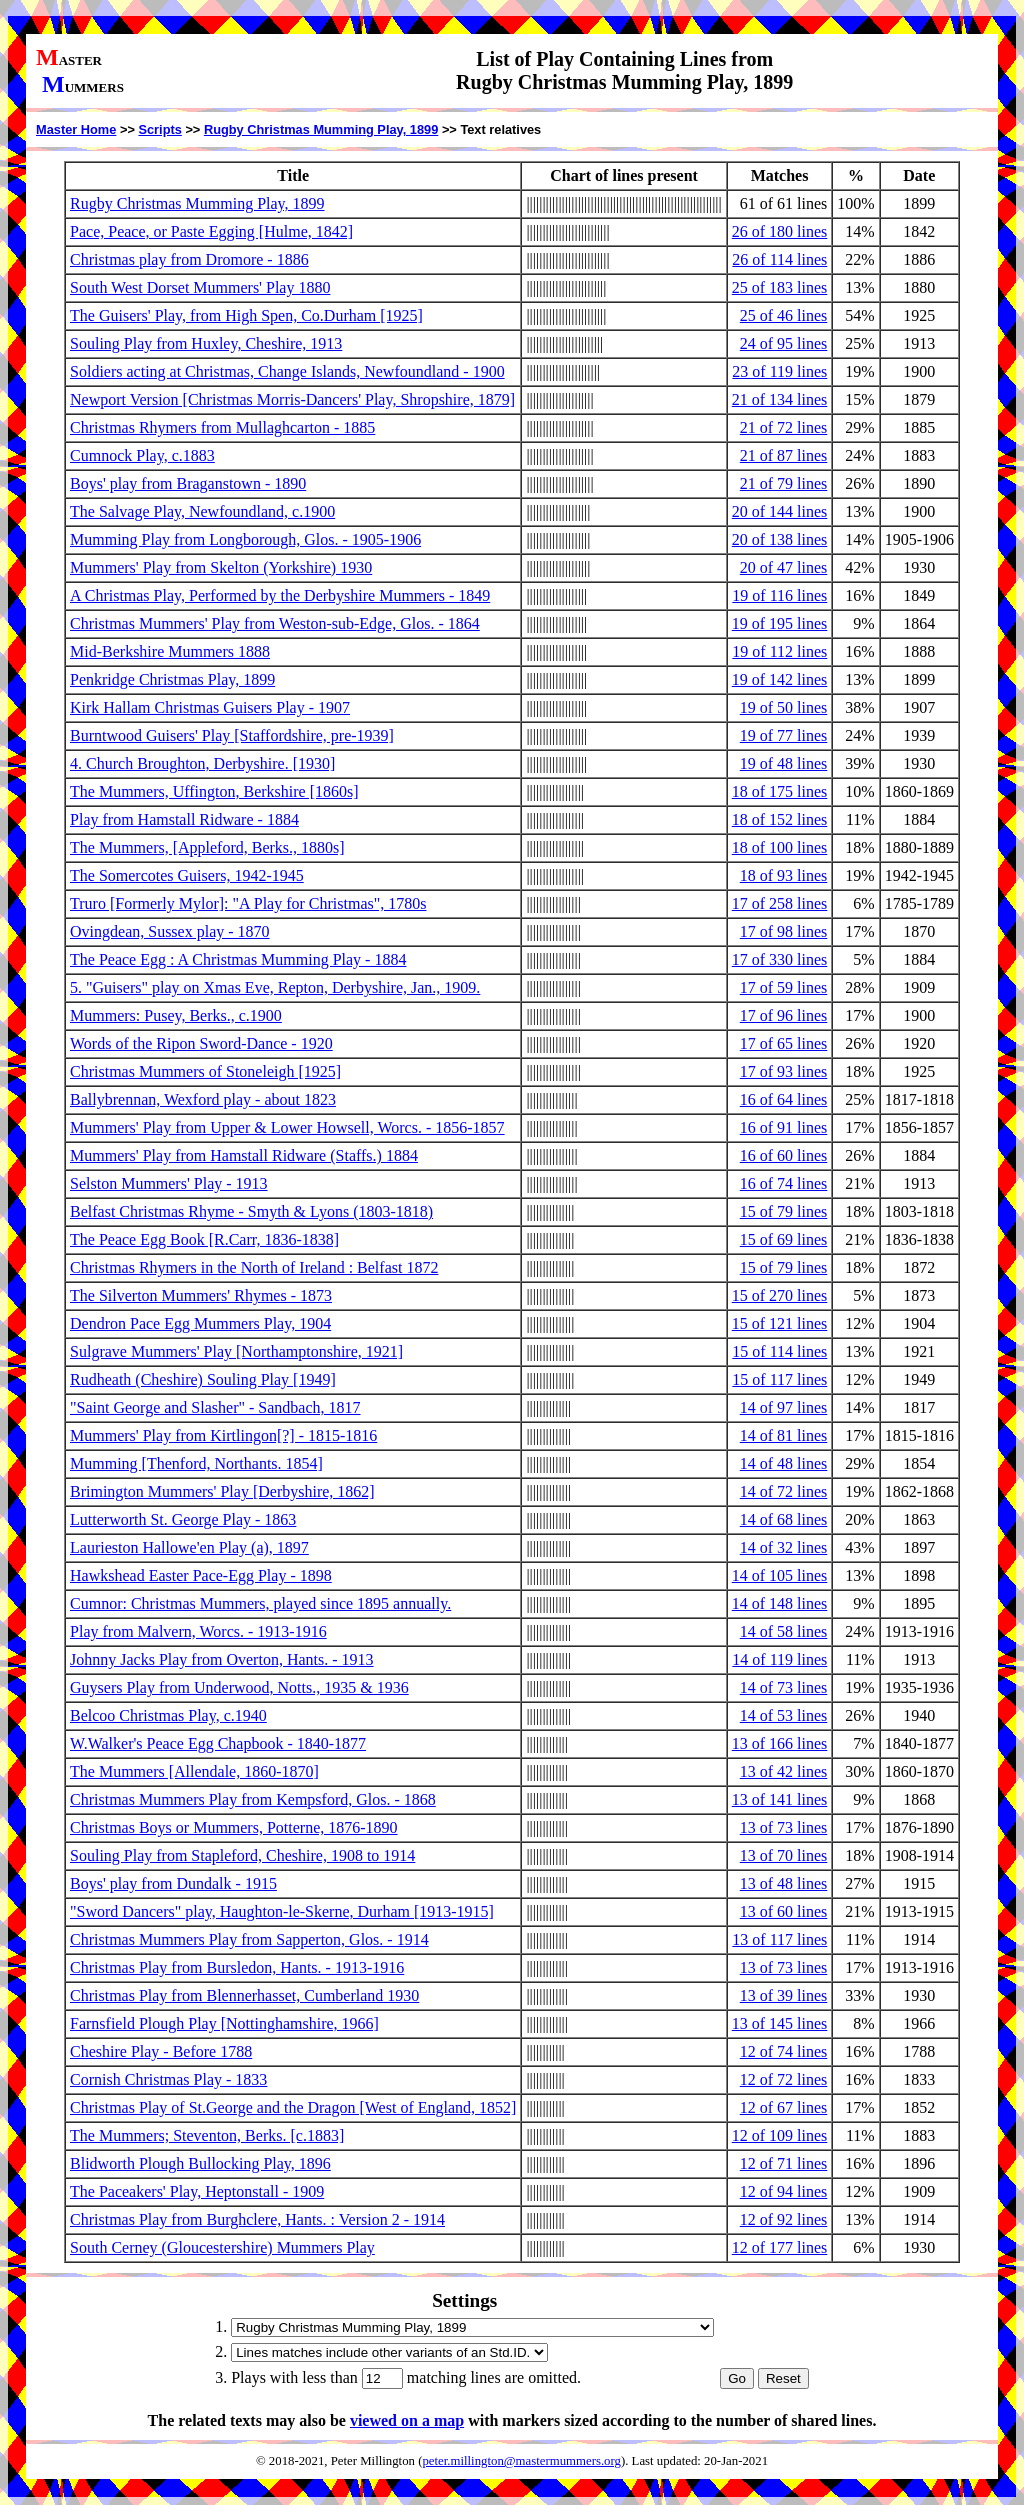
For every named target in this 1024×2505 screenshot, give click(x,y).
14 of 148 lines (780, 1603)
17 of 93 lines (784, 1071)
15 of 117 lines (779, 1379)
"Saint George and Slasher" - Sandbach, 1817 (215, 1407)
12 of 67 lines (784, 2107)
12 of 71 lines (784, 2163)
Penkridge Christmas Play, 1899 (172, 679)
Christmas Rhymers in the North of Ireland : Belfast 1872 (254, 1267)
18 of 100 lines (780, 847)
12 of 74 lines (784, 2051)
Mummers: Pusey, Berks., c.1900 (176, 1015)
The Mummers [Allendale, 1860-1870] (194, 1771)
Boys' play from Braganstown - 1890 (188, 483)
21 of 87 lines (784, 455)
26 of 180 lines (780, 231)
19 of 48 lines (784, 763)
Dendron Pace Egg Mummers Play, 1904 (200, 1323)
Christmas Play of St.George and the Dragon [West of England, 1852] (293, 2107)
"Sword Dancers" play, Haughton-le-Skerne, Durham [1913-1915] (282, 1911)
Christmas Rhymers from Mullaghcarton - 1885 (222, 427)
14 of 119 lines (779, 1659)
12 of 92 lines (784, 2219)
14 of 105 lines (780, 1575)
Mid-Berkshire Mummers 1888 (170, 651)
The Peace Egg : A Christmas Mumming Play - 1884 (238, 959)
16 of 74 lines (784, 1183)
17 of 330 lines (780, 959)
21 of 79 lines (784, 483)
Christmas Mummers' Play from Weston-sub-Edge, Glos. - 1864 (275, 623)
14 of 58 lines (784, 1631)
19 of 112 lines (779, 651)
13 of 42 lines (784, 1771)
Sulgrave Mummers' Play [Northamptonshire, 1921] (236, 1351)
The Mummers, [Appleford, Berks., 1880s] (207, 847)
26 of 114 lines (779, 259)
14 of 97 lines (784, 1407)
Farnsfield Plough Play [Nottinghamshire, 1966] (224, 2023)
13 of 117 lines (779, 1939)
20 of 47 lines (784, 567)
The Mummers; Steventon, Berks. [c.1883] (207, 2135)
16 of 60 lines (784, 1155)
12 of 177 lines (780, 2247)
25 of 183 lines (780, 287)
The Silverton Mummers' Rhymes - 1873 (201, 1295)
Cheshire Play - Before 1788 (161, 2051)
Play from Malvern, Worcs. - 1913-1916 (198, 1631)
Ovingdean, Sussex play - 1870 (170, 931)
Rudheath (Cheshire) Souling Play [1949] (203, 1379)
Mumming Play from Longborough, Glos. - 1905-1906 (245, 539)
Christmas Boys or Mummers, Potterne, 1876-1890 (234, 1827)
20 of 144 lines (780, 511)
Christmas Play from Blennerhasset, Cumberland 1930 (244, 1995)
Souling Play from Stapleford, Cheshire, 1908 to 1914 (242, 1855)
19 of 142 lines (780, 679)
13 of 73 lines (784, 1827)
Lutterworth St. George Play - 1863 (183, 1519)
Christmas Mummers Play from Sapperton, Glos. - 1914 (249, 1939)
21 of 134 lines (780, 399)
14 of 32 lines (784, 1547)
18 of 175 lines (780, 791)
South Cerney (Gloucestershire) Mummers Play (222, 2247)
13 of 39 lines (784, 1995)
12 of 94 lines (784, 2191)
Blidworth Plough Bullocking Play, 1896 (200, 2163)
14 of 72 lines (784, 1491)
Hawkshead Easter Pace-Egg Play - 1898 (201, 1575)
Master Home (76, 129)
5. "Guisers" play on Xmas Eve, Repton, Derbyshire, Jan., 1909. (275, 987)
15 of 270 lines (780, 1295)
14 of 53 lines (784, 1715)
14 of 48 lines (784, 1463)
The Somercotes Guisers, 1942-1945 (187, 875)
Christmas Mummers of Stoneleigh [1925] (205, 1071)
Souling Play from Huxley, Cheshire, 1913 (206, 343)
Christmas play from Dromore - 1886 (189, 259)
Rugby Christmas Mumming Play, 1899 (321, 129)
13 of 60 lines (784, 1911)
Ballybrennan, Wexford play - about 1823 (203, 1099)
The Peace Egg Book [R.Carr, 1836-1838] (204, 1239)
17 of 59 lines (784, 987)
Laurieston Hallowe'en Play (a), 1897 (189, 1547)
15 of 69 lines (784, 1239)
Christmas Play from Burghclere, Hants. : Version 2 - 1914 (257, 2219)
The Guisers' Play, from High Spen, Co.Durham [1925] (246, 315)
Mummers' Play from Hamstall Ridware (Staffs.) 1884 (244, 1155)
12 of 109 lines (780, 2135)
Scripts (159, 129)
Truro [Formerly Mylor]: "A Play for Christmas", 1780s (248, 903)
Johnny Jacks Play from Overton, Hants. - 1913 (222, 1659)
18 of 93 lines (784, 875)
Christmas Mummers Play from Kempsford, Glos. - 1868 (253, 1799)
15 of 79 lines (784, 1211)
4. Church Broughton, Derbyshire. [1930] (202, 763)
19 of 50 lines (784, 707)
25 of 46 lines (784, 315)
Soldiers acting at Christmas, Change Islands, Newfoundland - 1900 (287, 371)
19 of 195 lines (780, 623)
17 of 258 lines (780, 903)
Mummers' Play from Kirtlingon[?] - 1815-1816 (223, 1435)
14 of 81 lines (784, 1435)
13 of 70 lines (784, 1855)
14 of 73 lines (784, 1687)
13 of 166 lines (780, 1743)
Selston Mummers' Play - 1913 (169, 1183)
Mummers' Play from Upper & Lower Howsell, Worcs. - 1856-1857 (287, 1127)
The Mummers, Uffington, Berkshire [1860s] (214, 791)
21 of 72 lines (784, 427)
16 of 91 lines (784, 1127)
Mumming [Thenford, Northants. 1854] (196, 1463)
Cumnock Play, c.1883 (142, 455)
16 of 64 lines (784, 1099)
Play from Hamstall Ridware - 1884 (184, 819)
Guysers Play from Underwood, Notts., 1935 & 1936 (239, 1687)
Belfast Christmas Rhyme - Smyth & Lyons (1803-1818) (251, 1211)
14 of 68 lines (784, 1519)
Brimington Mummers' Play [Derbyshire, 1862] (222, 1491)
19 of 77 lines (784, 735)
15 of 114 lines (779, 1351)
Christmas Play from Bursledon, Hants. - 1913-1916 (237, 1967)
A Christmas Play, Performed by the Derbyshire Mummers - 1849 (280, 595)
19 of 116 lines (779, 595)
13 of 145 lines (780, 2023)
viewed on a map (407, 2420)
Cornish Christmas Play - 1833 (168, 2079)
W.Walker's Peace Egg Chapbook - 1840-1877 (218, 1743)
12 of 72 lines (784, 2079)
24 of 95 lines (784, 343)
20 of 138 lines (780, 539)
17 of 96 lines (784, 1015)
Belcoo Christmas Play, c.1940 (168, 1715)
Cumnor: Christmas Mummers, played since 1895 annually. (260, 1603)
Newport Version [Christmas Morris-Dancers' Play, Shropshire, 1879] (292, 399)
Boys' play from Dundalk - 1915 (173, 1883)
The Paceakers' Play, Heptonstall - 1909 (197, 2191)
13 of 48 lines (784, 1883)
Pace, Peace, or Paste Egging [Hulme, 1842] (211, 231)
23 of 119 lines (779, 371)
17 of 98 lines (784, 931)
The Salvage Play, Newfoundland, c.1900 (202, 511)
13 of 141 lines (780, 1799)
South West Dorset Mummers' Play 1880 (200, 287)
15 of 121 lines (780, 1323)
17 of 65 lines (784, 1043)
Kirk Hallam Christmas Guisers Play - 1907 (210, 707)
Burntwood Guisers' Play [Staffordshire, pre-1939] (232, 735)
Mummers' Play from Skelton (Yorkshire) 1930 (221, 567)
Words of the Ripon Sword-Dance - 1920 (201, 1043)
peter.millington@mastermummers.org (521, 2461)
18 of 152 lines (780, 819)
